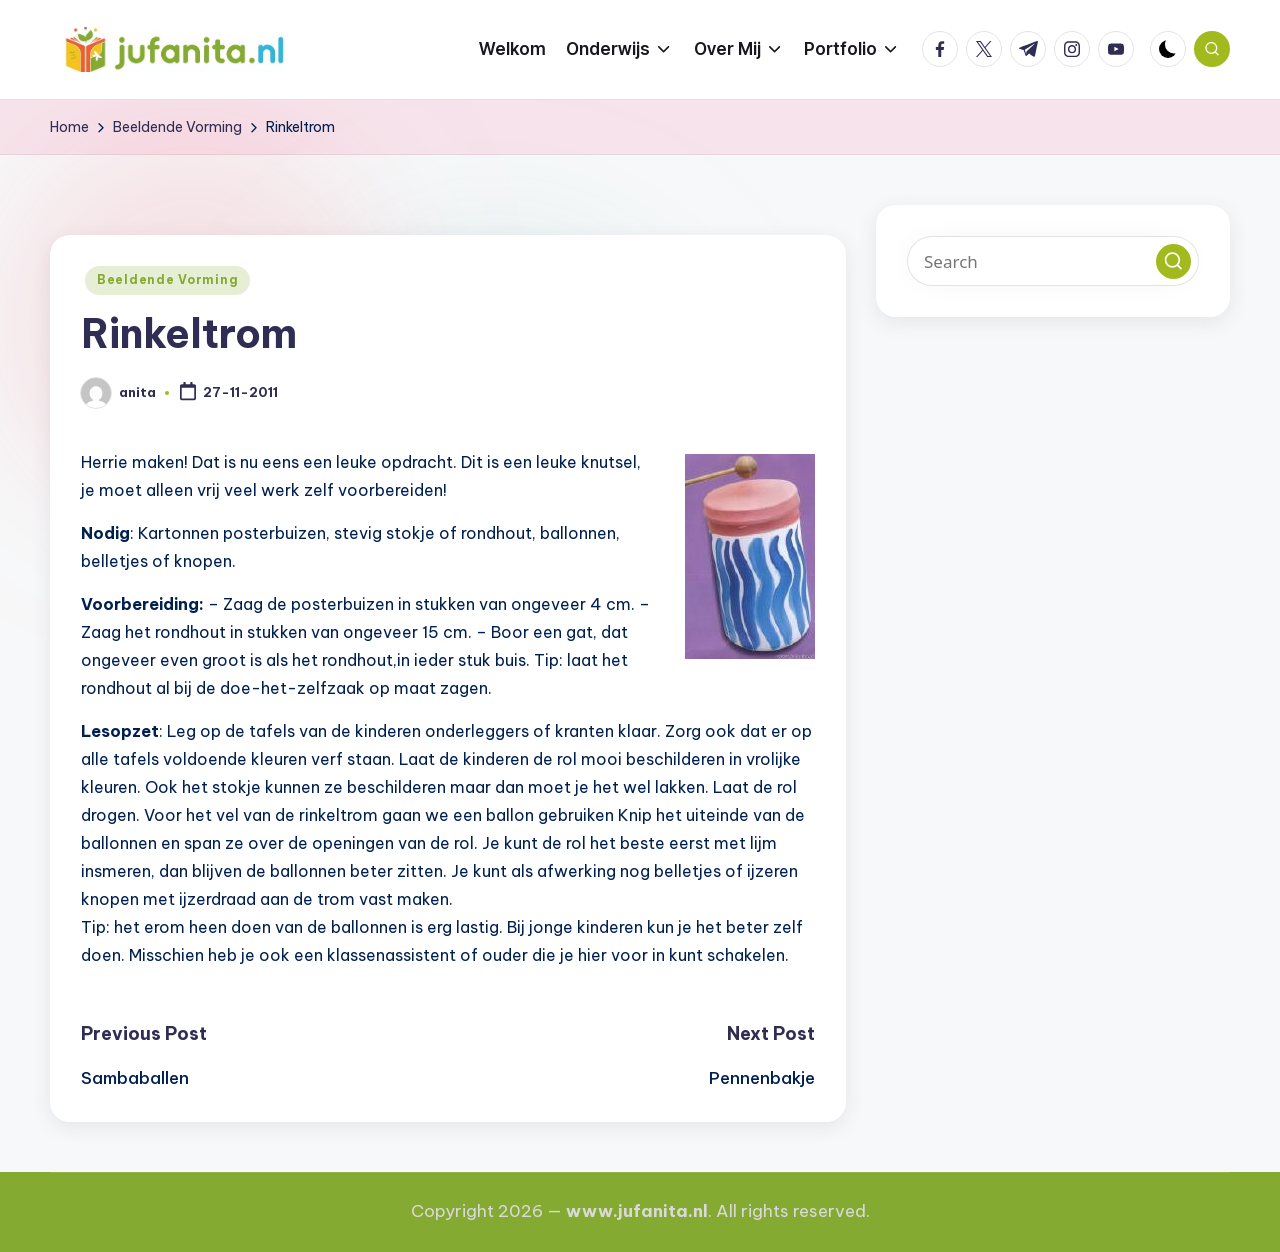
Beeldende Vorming (167, 279)
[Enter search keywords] (1053, 261)
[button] (1173, 261)
